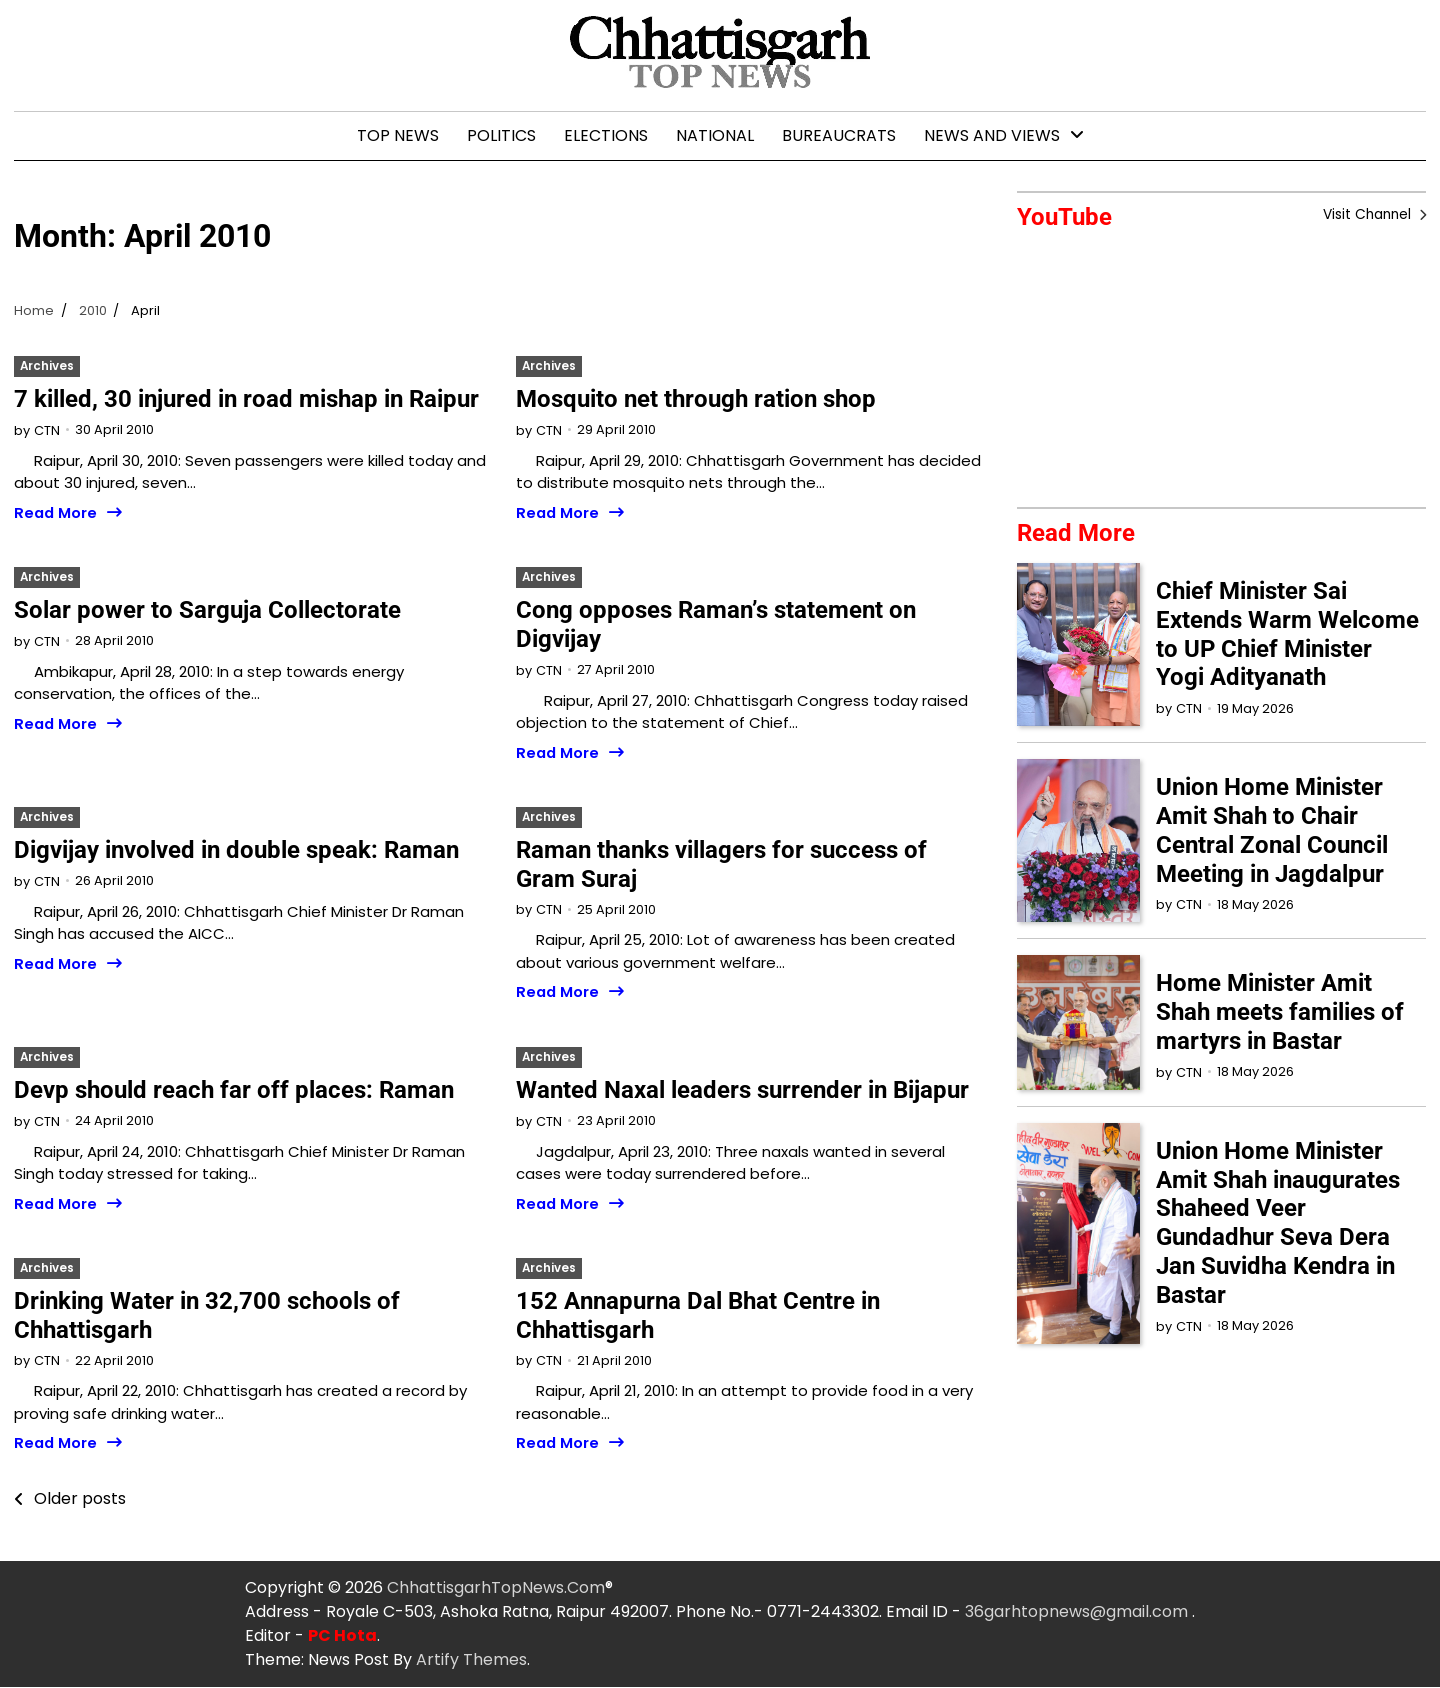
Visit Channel (1367, 215)
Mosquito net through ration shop (696, 399)
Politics (501, 135)
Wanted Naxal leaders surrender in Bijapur (742, 1090)
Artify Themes (471, 1660)
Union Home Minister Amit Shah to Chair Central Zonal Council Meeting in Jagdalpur (1272, 831)
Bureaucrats (839, 135)
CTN (47, 430)
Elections (606, 135)
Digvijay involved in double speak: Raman (236, 850)
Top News (398, 135)
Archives (47, 366)
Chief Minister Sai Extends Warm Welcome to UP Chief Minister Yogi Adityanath (1287, 634)
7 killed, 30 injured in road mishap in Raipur (246, 399)
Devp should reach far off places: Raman (234, 1090)
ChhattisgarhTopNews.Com (496, 1588)
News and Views (992, 135)
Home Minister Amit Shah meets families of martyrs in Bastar (1280, 1013)
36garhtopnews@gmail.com (1078, 1612)
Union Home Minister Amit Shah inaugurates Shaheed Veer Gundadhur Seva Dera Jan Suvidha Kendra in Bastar (1278, 1223)
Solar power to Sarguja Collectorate (207, 610)
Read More (56, 513)
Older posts (80, 1499)
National (715, 135)
